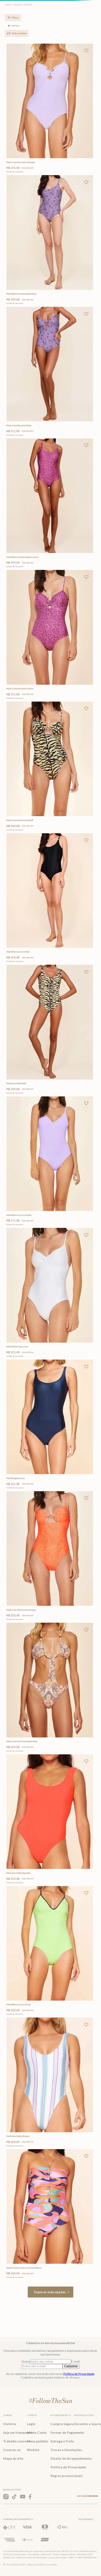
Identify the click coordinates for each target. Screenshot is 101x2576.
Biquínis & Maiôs (23, 4)
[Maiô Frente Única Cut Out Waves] (49, 2214)
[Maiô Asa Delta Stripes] (49, 2082)
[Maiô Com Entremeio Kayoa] (49, 1556)
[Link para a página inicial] (8, 4)
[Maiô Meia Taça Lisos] (49, 1293)
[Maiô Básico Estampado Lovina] (49, 503)
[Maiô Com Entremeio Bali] (49, 767)
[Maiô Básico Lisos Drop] (49, 1951)
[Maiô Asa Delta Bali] (49, 1030)
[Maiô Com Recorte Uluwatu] (49, 109)
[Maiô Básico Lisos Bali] (49, 898)
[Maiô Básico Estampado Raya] (49, 240)
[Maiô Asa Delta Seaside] (49, 1819)
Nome (46, 2361)
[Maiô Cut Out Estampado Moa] (49, 1688)
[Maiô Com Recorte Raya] (49, 372)
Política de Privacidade (78, 2374)
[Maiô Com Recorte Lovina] (49, 635)
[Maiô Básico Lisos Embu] (49, 1161)
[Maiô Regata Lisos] (49, 1425)
